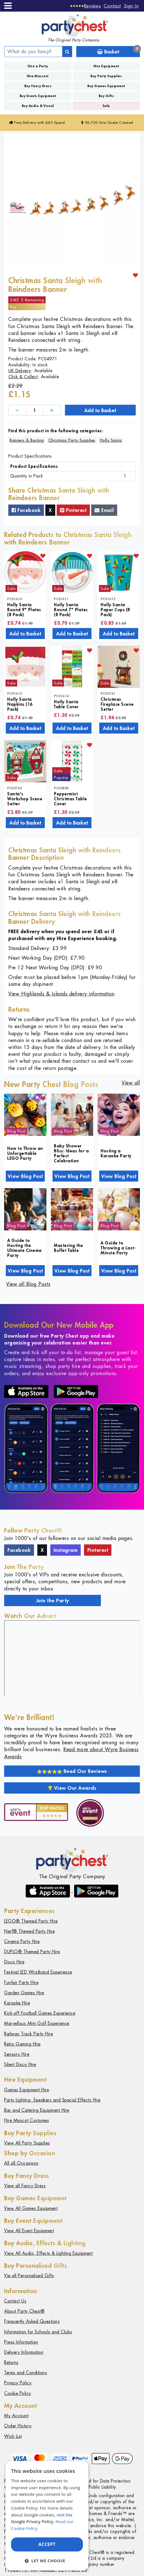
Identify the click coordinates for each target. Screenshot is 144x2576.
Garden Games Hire (24, 1993)
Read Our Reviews (72, 1771)
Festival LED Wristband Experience (38, 1972)
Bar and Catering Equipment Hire (36, 2110)
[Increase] (52, 410)
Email (104, 510)
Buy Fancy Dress (38, 86)
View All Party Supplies (27, 2143)
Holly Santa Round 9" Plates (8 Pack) (24, 609)
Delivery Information (23, 2352)
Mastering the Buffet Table (68, 1248)
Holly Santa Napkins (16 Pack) (20, 704)
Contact (112, 6)
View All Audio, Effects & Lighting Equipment (48, 2253)
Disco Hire (14, 1962)
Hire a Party (38, 66)
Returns (11, 2362)
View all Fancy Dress (25, 2186)
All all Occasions (21, 2163)
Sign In (131, 6)
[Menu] (8, 5)
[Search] (67, 51)
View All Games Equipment (30, 2208)
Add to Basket (100, 410)
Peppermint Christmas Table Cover (70, 798)
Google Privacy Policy (32, 2521)
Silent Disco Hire (20, 2064)
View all (131, 1083)
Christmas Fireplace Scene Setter (117, 704)
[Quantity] (34, 410)
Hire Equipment (106, 66)
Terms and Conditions (25, 2373)
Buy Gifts (106, 96)
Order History (18, 2426)
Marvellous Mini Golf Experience (36, 2023)
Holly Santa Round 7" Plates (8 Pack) (71, 609)
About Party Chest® (24, 2311)
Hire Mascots (38, 76)
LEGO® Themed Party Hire (31, 1921)
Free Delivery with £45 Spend (37, 122)
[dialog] (47, 2515)
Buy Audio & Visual (38, 106)
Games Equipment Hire (26, 2090)
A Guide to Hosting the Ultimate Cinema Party (24, 1248)
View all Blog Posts (28, 1284)
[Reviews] (85, 6)
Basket (118, 50)
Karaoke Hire (17, 2003)
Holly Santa (111, 440)
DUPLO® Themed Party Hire (32, 1952)
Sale (106, 106)
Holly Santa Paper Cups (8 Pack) (115, 609)
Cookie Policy (17, 2393)
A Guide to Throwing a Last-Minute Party (118, 1247)
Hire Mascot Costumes (26, 2120)
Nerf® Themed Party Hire (29, 1931)
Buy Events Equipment (38, 96)
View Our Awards (72, 1788)
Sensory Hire (16, 2054)
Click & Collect (23, 376)
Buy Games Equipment (106, 86)
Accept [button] (47, 2544)
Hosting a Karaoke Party (116, 1153)
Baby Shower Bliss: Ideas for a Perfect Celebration (71, 1153)
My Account (16, 2416)
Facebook (26, 510)
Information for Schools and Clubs (38, 2332)
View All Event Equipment (29, 2231)
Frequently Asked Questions (32, 2321)
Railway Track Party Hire (28, 2034)
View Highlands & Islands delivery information (61, 994)
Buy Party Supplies (106, 76)
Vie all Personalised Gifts (29, 2276)
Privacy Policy (18, 2383)
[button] (47, 2561)
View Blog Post (25, 1176)
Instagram (66, 1550)
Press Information (21, 2342)
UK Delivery (19, 370)
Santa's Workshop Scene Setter (24, 798)
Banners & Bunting (27, 440)
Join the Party (52, 1600)
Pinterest (73, 510)
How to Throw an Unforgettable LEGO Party (25, 1153)
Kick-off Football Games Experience (39, 2013)
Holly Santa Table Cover (66, 704)
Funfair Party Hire (21, 1982)
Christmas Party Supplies (71, 440)
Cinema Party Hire (22, 1941)
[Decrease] (17, 410)
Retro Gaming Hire (22, 2044)
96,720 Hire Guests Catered (107, 122)
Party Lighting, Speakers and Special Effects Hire (52, 2100)
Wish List (13, 2436)
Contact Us (15, 2301)
